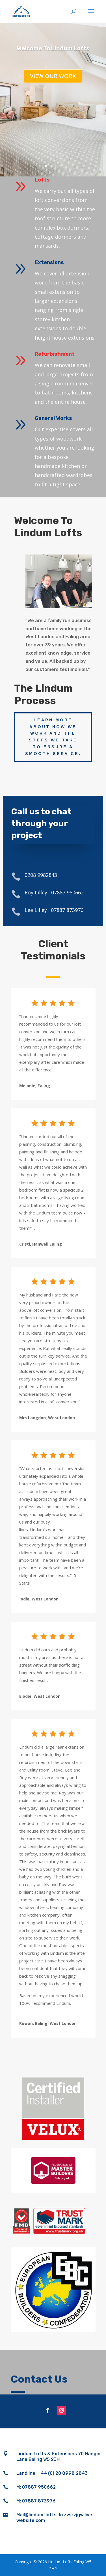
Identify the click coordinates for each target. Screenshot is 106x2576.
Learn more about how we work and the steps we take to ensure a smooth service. (53, 737)
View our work (53, 76)
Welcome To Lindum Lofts (53, 48)
